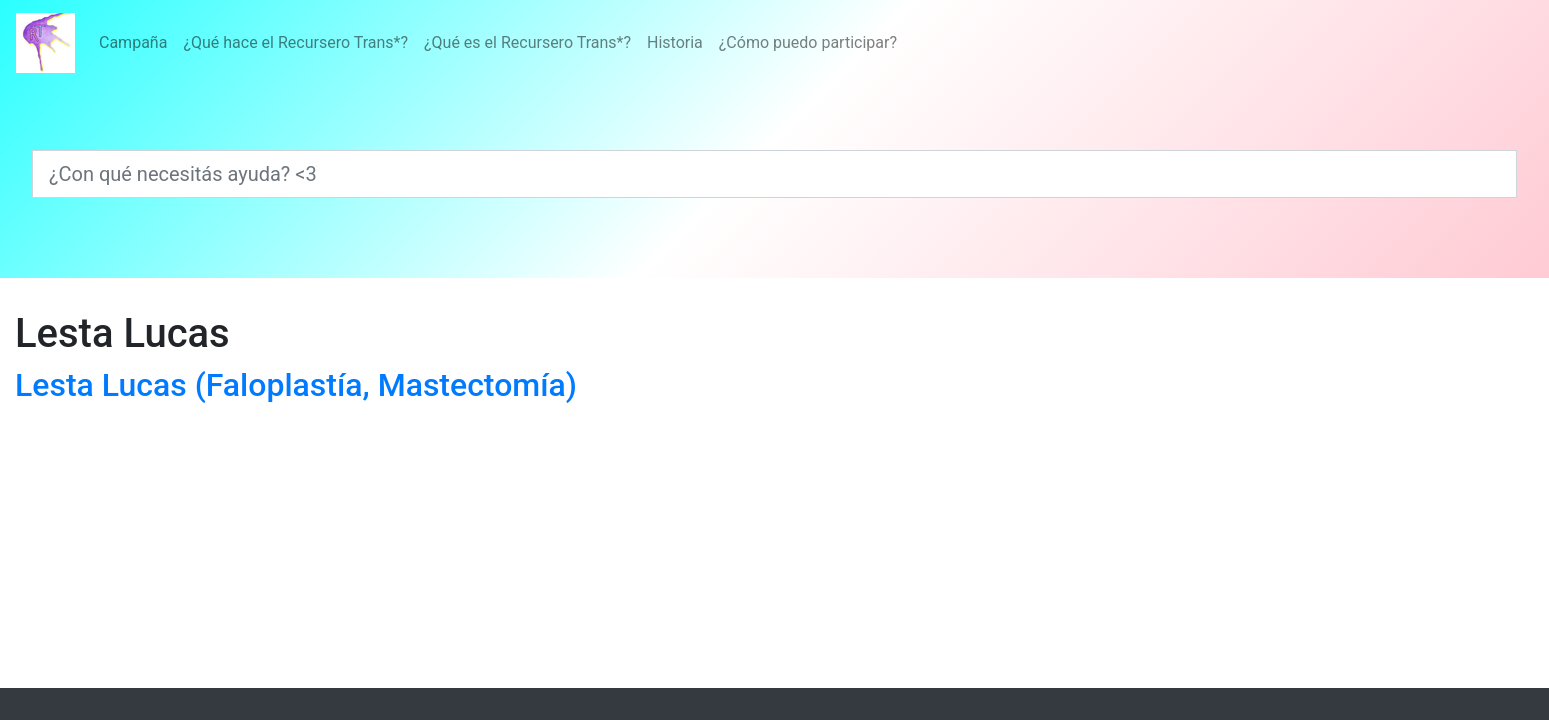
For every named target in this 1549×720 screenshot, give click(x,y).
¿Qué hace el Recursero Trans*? (295, 42)
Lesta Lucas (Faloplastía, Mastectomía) (296, 385)
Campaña (133, 42)
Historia (675, 42)
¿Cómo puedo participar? (808, 42)
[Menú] (498, 43)
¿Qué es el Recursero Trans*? (527, 42)
